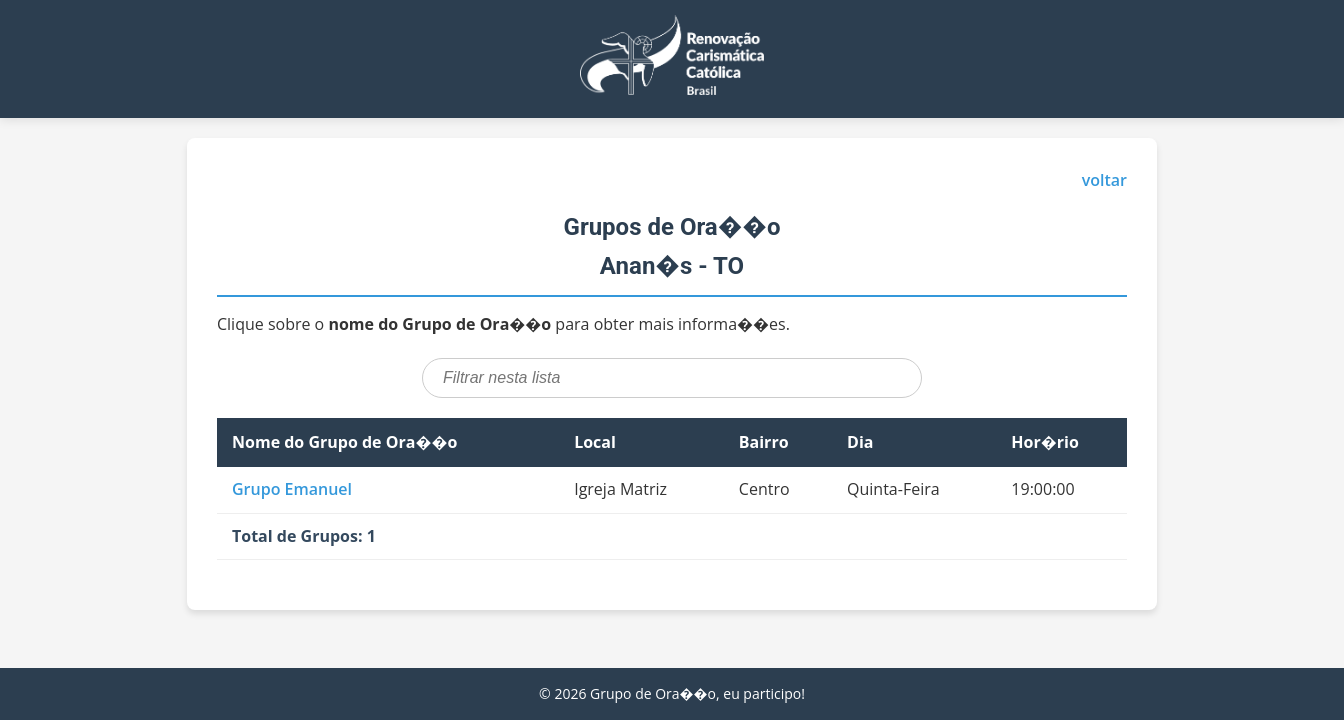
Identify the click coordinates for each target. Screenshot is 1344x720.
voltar (1104, 180)
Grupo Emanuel (292, 489)
